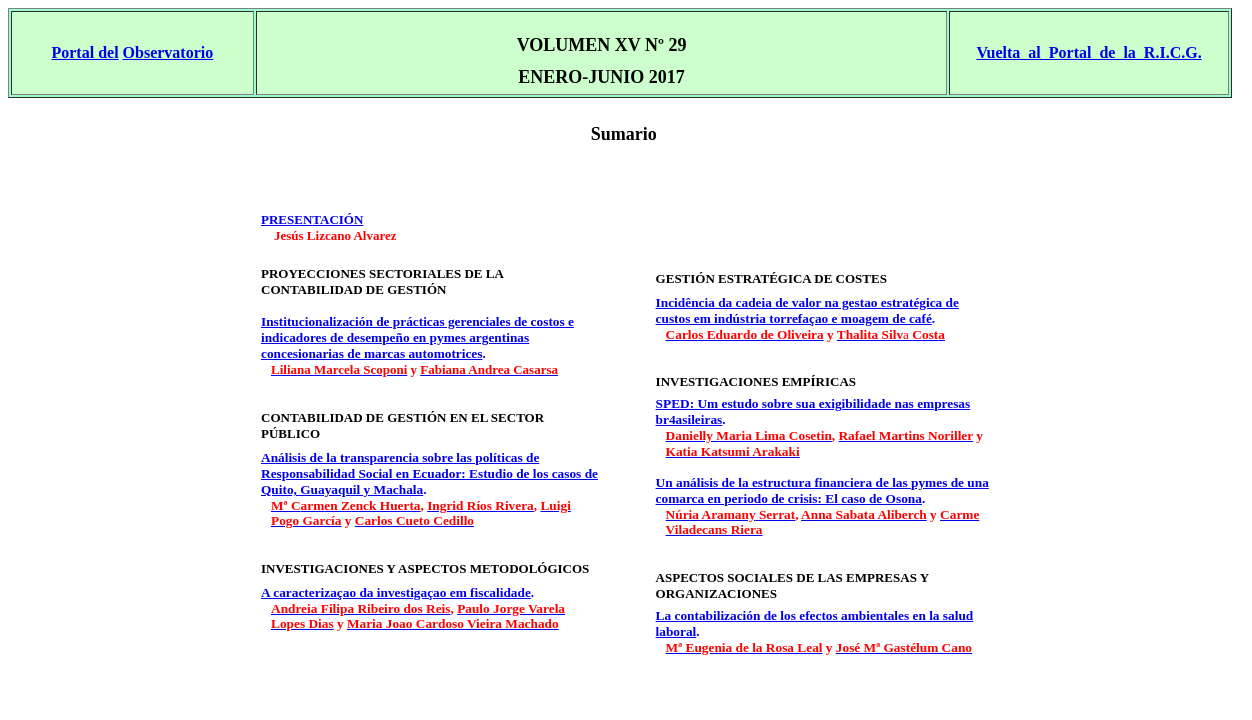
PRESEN (312, 219)
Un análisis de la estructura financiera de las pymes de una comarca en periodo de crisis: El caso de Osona (822, 490)
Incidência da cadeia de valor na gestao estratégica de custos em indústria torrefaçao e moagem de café (807, 310)
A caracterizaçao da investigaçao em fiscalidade (396, 592)
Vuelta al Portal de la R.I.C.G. (1088, 52)
